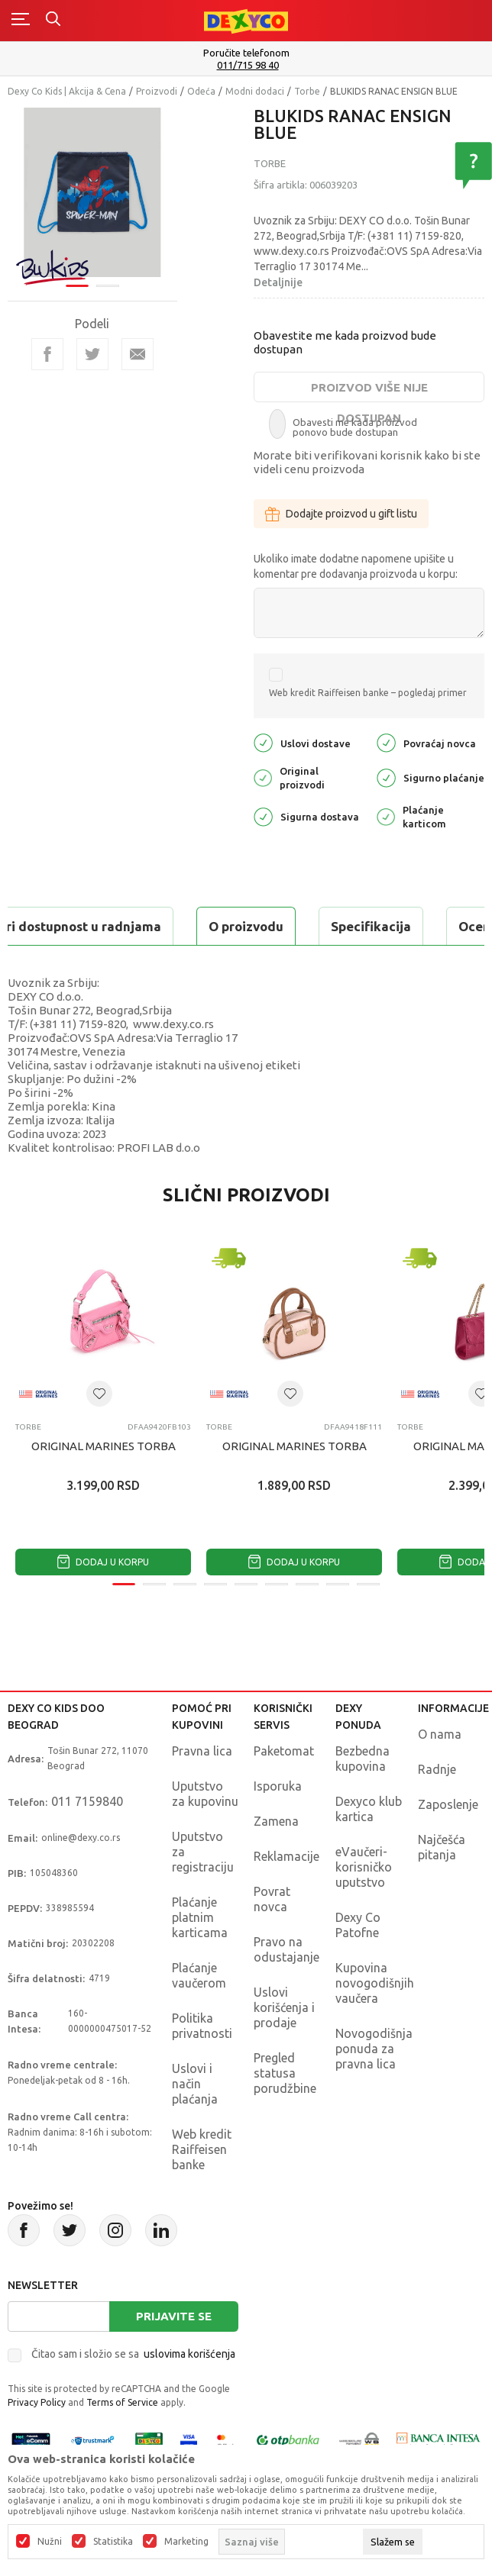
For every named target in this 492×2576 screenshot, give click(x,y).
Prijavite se (174, 2316)
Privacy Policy (37, 2402)
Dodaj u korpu (103, 1562)
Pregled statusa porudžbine (285, 2073)
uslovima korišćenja (189, 2354)
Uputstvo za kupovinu (205, 1793)
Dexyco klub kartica (368, 1808)
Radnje (437, 1769)
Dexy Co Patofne (357, 1924)
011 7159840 (87, 1801)
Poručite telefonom (246, 52)
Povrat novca (272, 1898)
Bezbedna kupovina (362, 1758)
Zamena (276, 1821)
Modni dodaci (254, 91)
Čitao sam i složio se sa (133, 2354)
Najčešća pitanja (441, 1847)
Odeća (201, 91)
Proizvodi (156, 91)
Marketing (186, 2541)
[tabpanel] (92, 192)
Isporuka (278, 1786)
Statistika (113, 2541)
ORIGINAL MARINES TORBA (103, 1446)
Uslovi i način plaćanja (195, 2084)
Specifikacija (371, 926)
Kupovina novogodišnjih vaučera (374, 1983)
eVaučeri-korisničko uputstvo (363, 1867)
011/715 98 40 (248, 65)
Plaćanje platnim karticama (200, 1917)
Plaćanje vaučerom (199, 1975)
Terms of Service (122, 2402)
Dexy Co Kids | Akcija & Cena (67, 91)
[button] (99, 1394)
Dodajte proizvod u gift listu (341, 514)
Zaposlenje (448, 1804)
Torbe (307, 91)
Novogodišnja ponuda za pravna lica (374, 2048)
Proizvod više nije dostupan (369, 391)
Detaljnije (278, 282)
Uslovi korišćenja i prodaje (284, 2007)
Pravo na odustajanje (286, 1949)
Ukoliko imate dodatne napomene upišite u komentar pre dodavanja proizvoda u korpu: (356, 566)
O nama (439, 1734)
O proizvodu (246, 926)
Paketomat (284, 1751)
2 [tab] (107, 286)
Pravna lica (202, 1751)
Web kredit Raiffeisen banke (201, 2149)
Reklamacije (286, 1856)
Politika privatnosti (202, 2025)
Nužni (49, 2541)
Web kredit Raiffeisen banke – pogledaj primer (368, 693)
